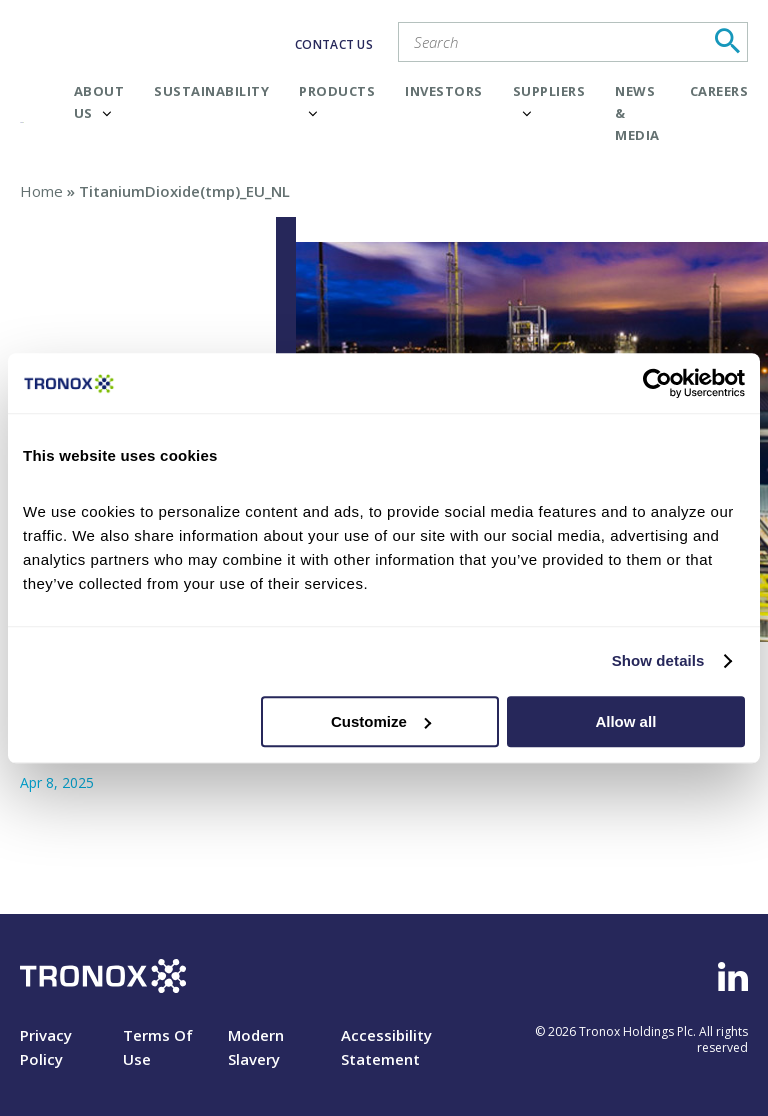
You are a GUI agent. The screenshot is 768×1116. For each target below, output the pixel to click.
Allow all (625, 721)
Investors (444, 91)
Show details (658, 660)
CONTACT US (334, 44)
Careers (719, 91)
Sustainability (211, 91)
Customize (381, 721)
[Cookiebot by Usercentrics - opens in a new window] (657, 383)
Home (41, 191)
